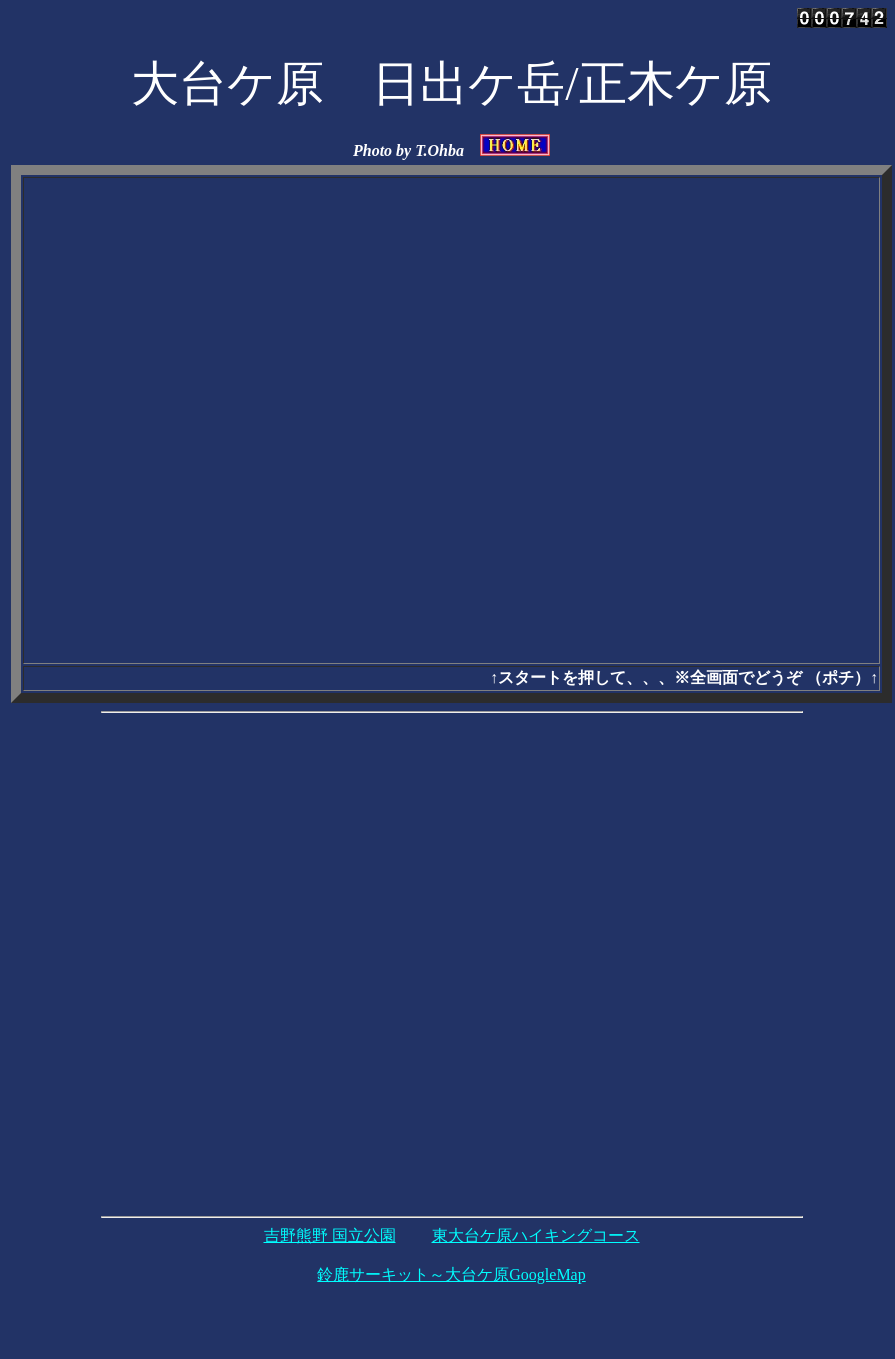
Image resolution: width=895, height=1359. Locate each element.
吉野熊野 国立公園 (330, 1235)
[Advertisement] (243, 964)
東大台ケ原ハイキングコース (536, 1235)
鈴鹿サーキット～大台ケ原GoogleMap (451, 1274)
